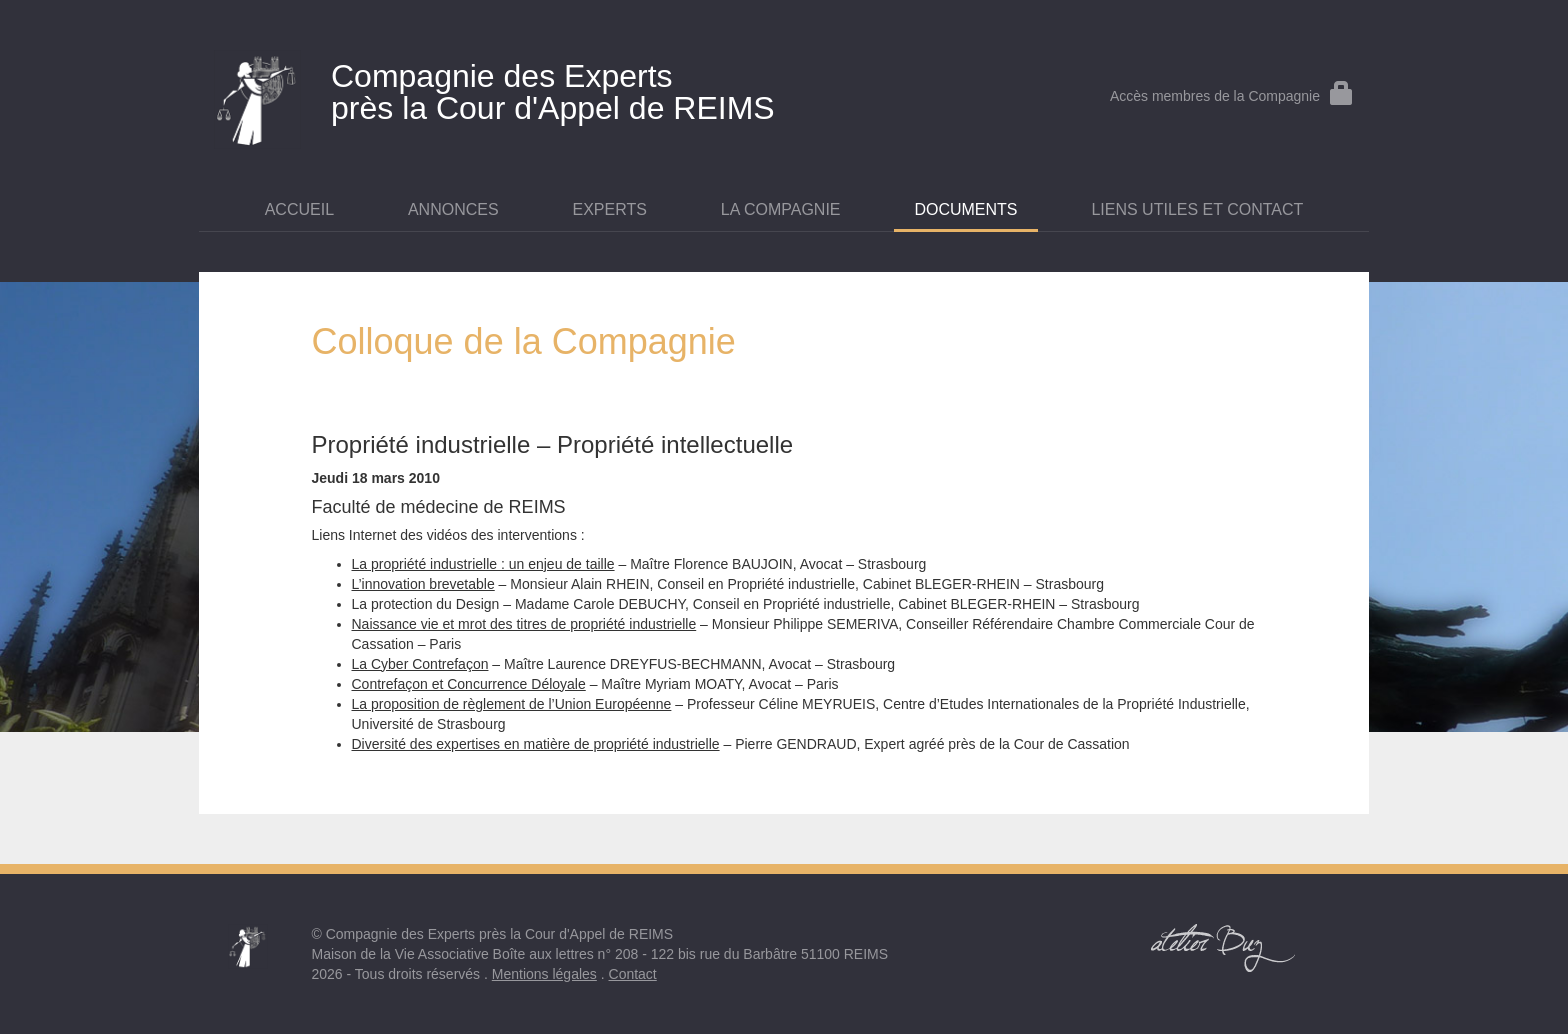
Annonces (453, 209)
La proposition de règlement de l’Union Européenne (512, 704)
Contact (633, 974)
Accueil (299, 209)
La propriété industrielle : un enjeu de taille (483, 564)
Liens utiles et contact (1197, 209)
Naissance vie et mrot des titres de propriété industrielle (524, 624)
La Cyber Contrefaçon (420, 664)
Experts (610, 209)
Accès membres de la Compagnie (1232, 96)
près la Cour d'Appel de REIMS (589, 88)
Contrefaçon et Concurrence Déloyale (469, 684)
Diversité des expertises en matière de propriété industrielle (536, 744)
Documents (965, 209)
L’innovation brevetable (423, 584)
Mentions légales (544, 974)
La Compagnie (781, 209)
